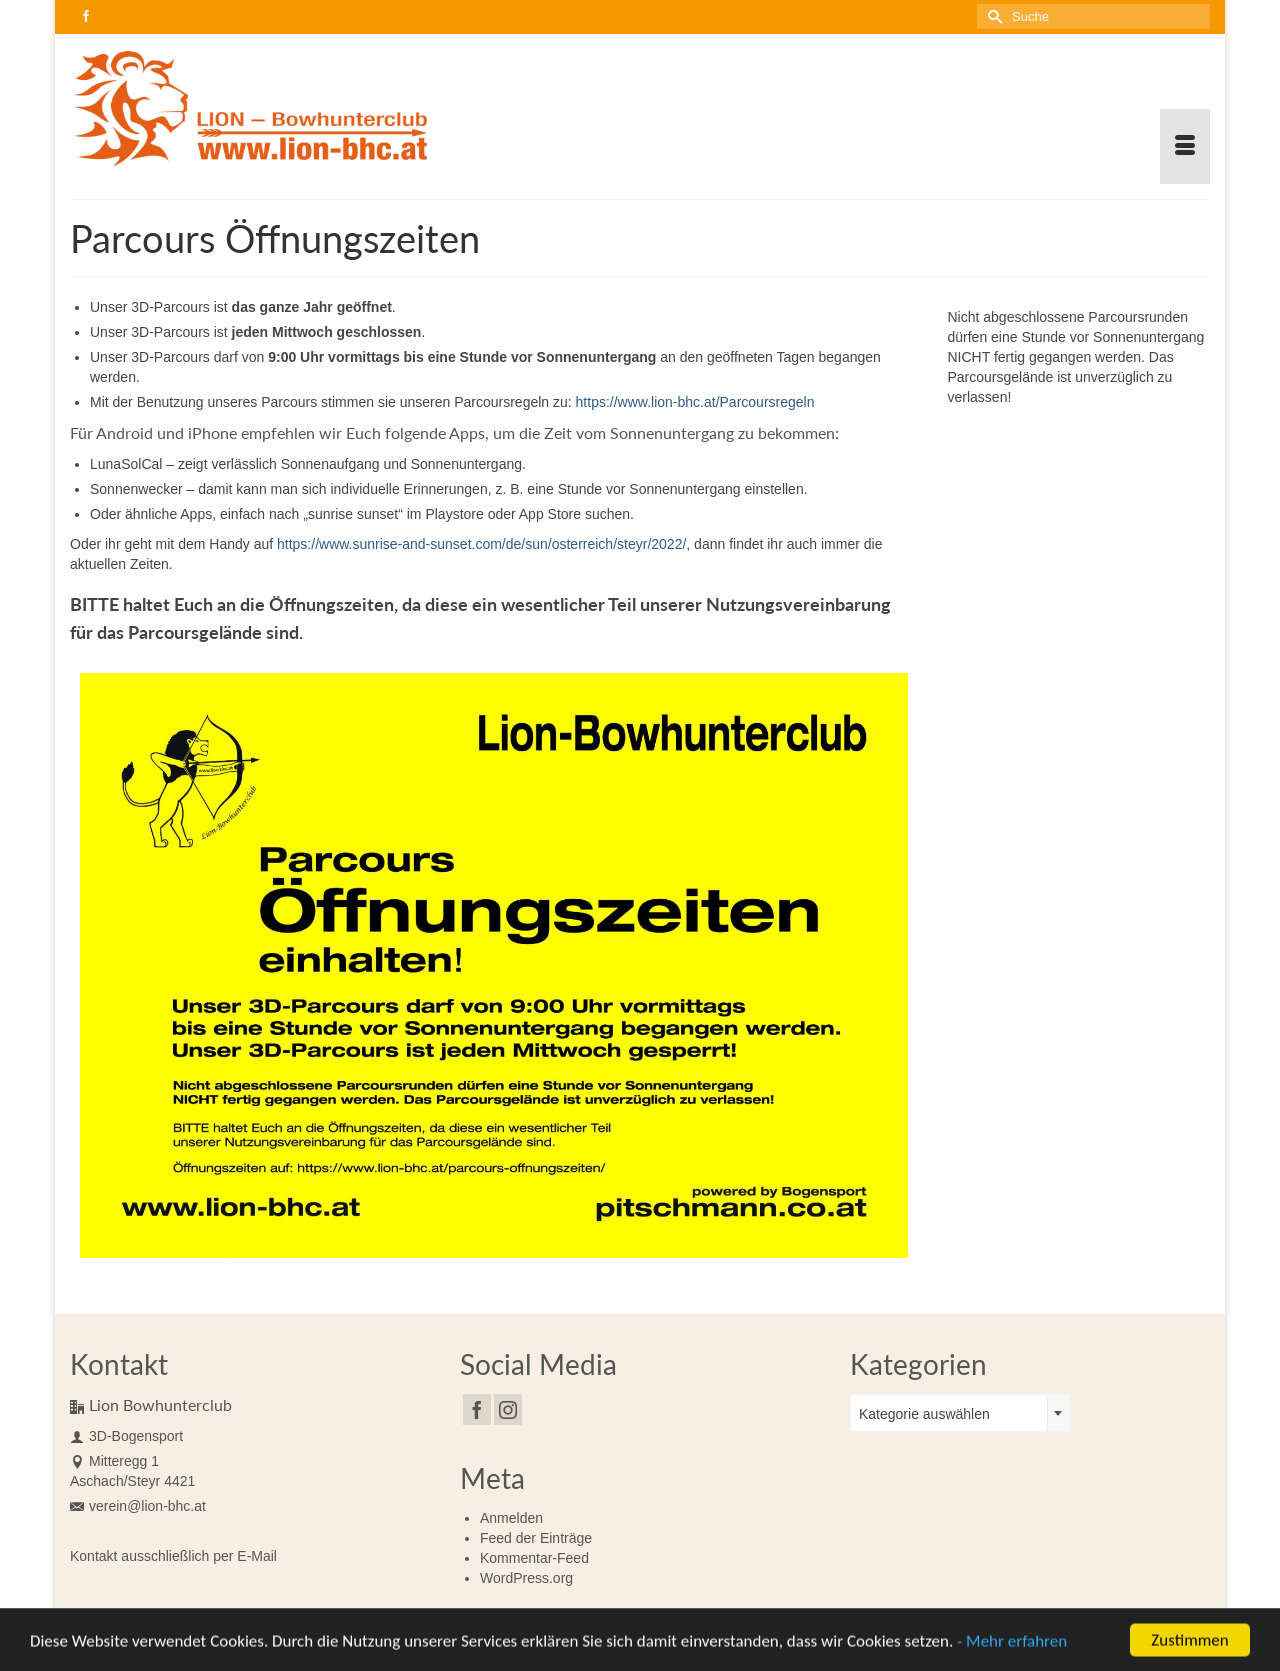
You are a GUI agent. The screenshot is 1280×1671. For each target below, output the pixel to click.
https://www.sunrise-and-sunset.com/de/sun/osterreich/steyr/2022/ (481, 544)
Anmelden (511, 1518)
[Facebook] (477, 1409)
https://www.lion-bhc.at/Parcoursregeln (695, 402)
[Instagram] (508, 1409)
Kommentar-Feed (534, 1558)
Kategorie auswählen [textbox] (924, 1414)
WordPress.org (526, 1578)
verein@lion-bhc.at (138, 1506)
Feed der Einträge (536, 1538)
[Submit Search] (992, 16)
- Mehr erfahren (1012, 1644)
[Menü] (1185, 146)
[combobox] (960, 1413)
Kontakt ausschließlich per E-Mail (173, 1556)
